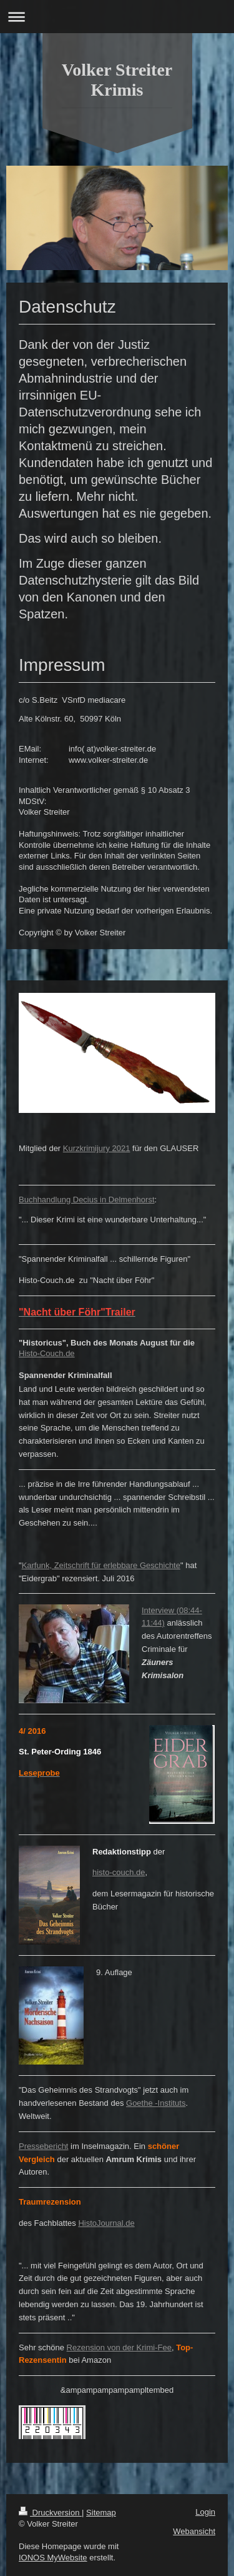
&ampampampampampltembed (117, 2390)
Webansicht (194, 2531)
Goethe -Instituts (155, 2103)
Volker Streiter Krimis (117, 79)
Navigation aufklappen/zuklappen (117, 16)
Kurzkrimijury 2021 (96, 1148)
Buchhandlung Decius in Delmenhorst (87, 1199)
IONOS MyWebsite (53, 2557)
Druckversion (50, 2512)
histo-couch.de (118, 1872)
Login (205, 2512)
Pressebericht (43, 2146)
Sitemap (101, 2512)
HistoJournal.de (106, 2223)
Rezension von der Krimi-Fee (119, 2347)
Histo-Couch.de (47, 1353)
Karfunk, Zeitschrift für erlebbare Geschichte (101, 1565)
